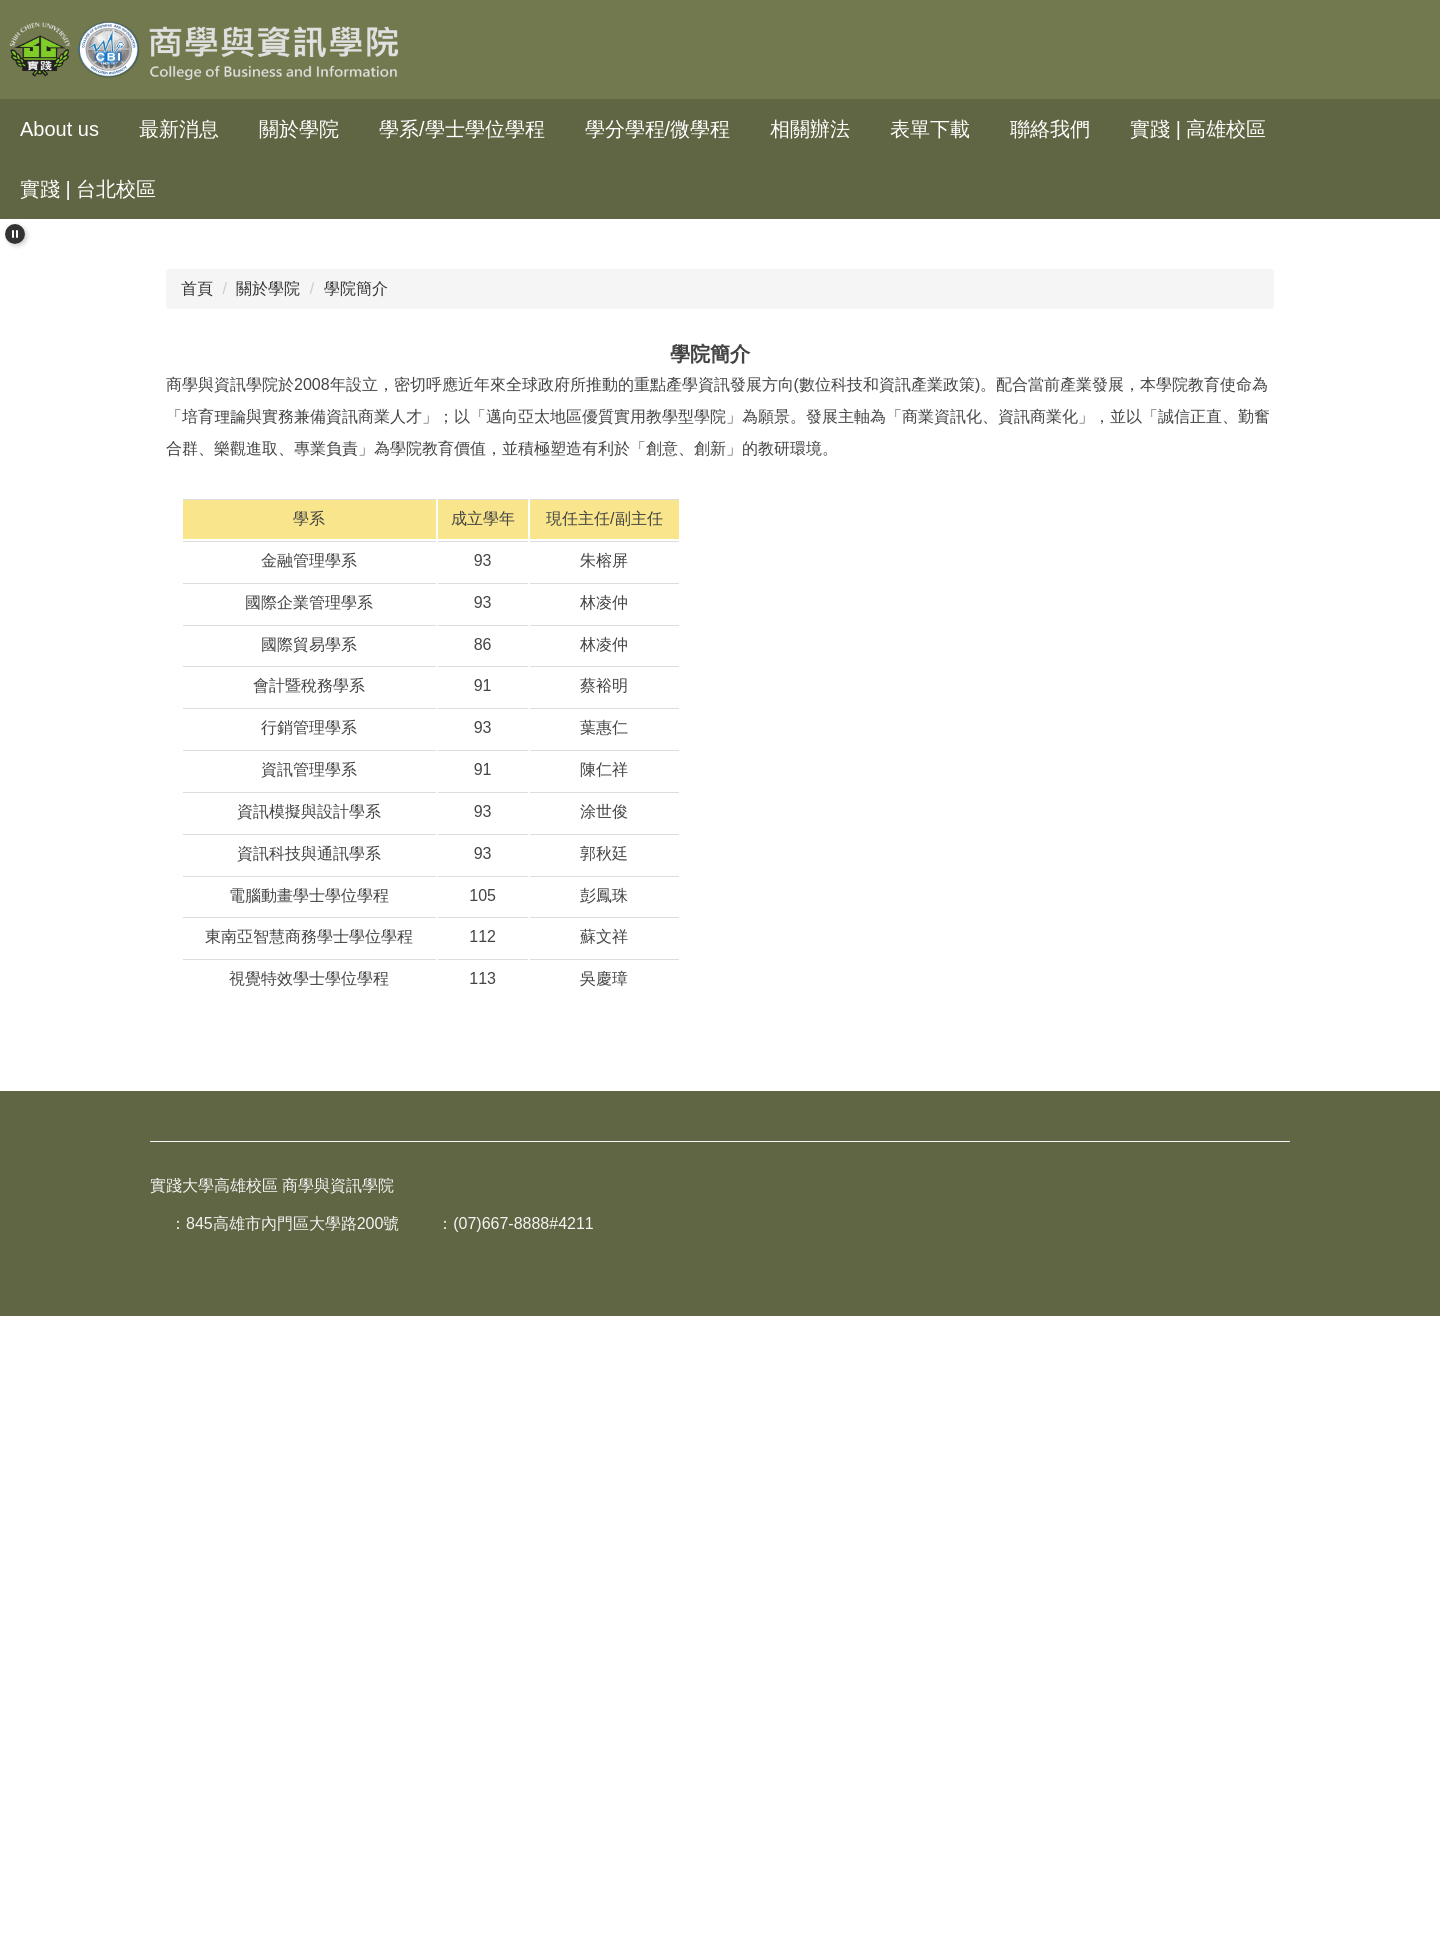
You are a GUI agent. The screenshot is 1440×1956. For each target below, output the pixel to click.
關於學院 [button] (299, 129)
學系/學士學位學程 (462, 129)
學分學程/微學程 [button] (658, 129)
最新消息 (179, 129)
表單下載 (930, 129)
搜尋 (1406, 49)
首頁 (197, 956)
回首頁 (226, 189)
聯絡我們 (1050, 129)
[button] (15, 234)
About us (59, 129)
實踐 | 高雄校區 (1198, 129)
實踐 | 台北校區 (88, 189)
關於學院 (268, 956)
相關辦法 (810, 129)
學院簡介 (356, 956)
